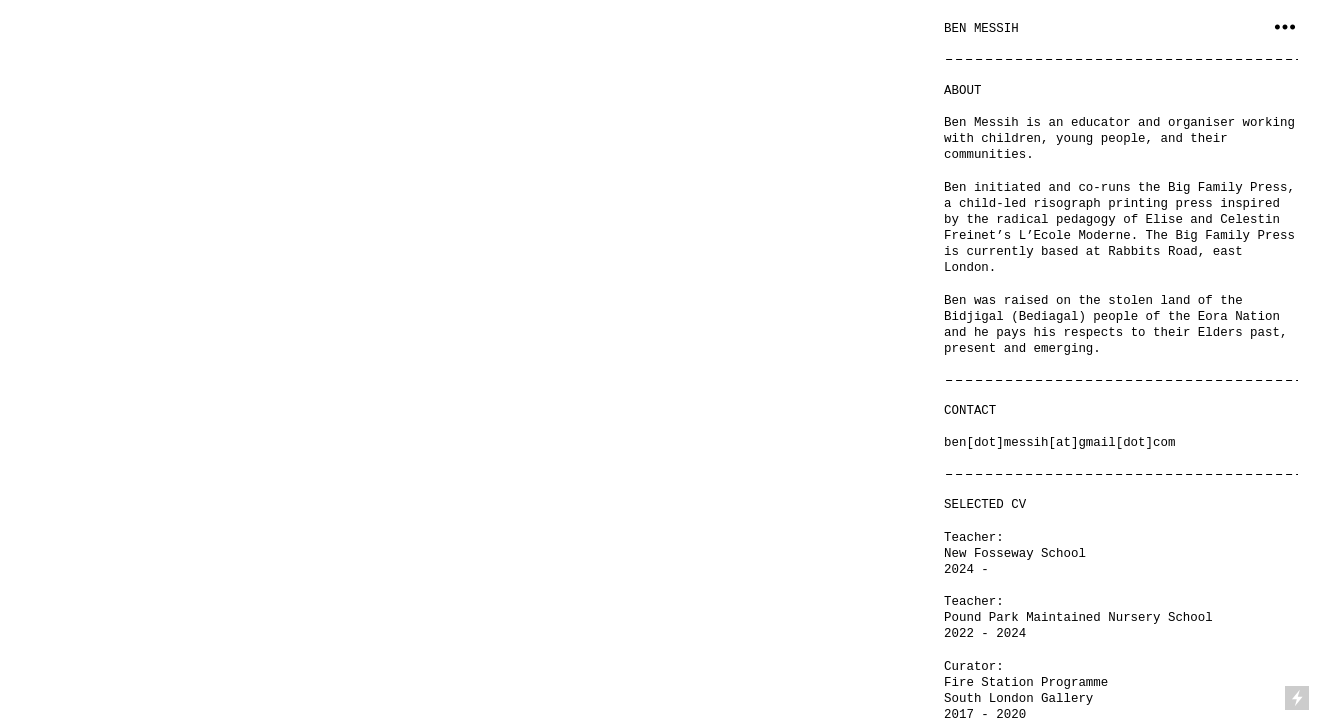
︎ (1285, 27)
